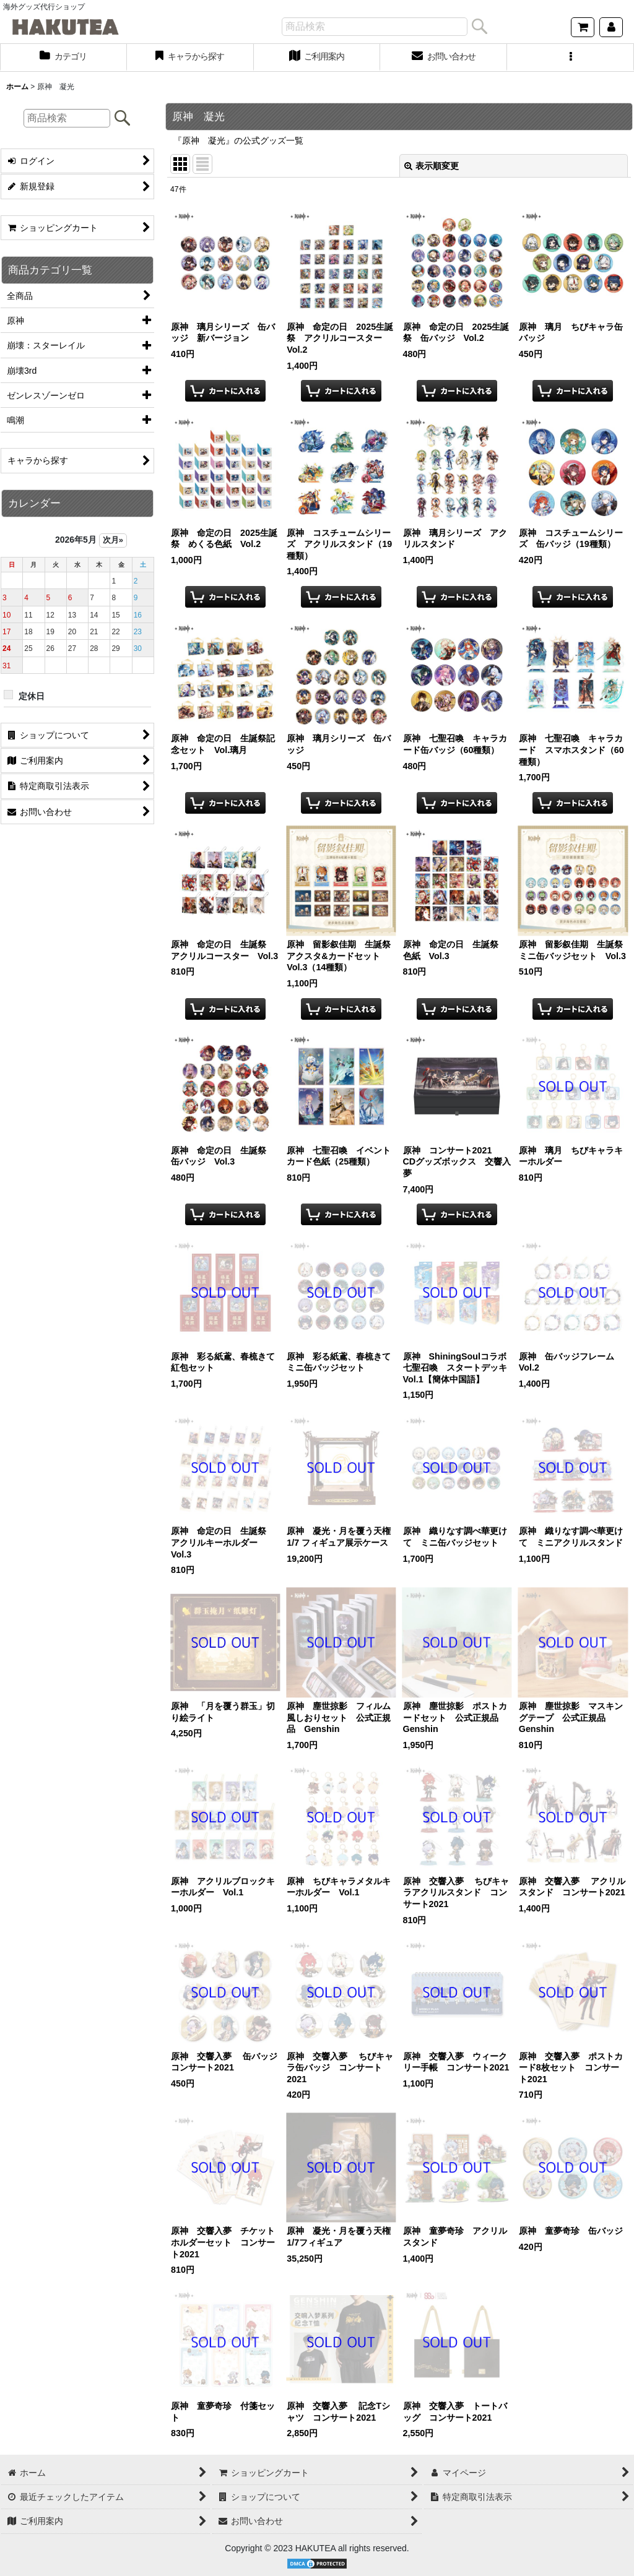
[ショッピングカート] (582, 27)
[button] (570, 57)
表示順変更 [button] (431, 166)
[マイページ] (611, 27)
